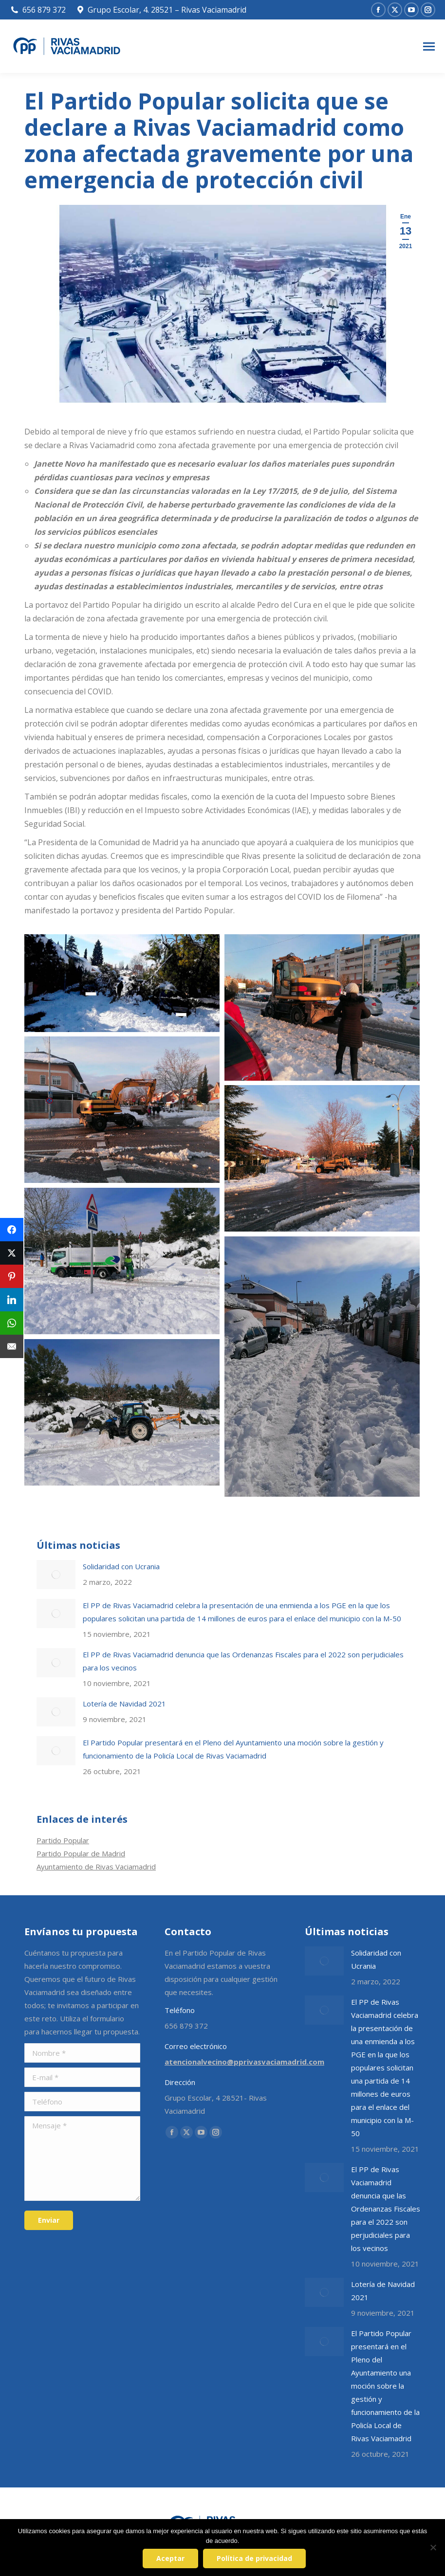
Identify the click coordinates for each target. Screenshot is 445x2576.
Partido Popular (63, 1840)
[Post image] (56, 1574)
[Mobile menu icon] (429, 46)
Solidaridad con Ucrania (121, 1566)
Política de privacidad (255, 2558)
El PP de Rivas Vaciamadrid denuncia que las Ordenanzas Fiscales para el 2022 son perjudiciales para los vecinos (243, 1661)
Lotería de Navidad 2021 (124, 1703)
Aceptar (171, 2558)
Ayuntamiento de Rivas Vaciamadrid (96, 1866)
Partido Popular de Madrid (81, 1853)
